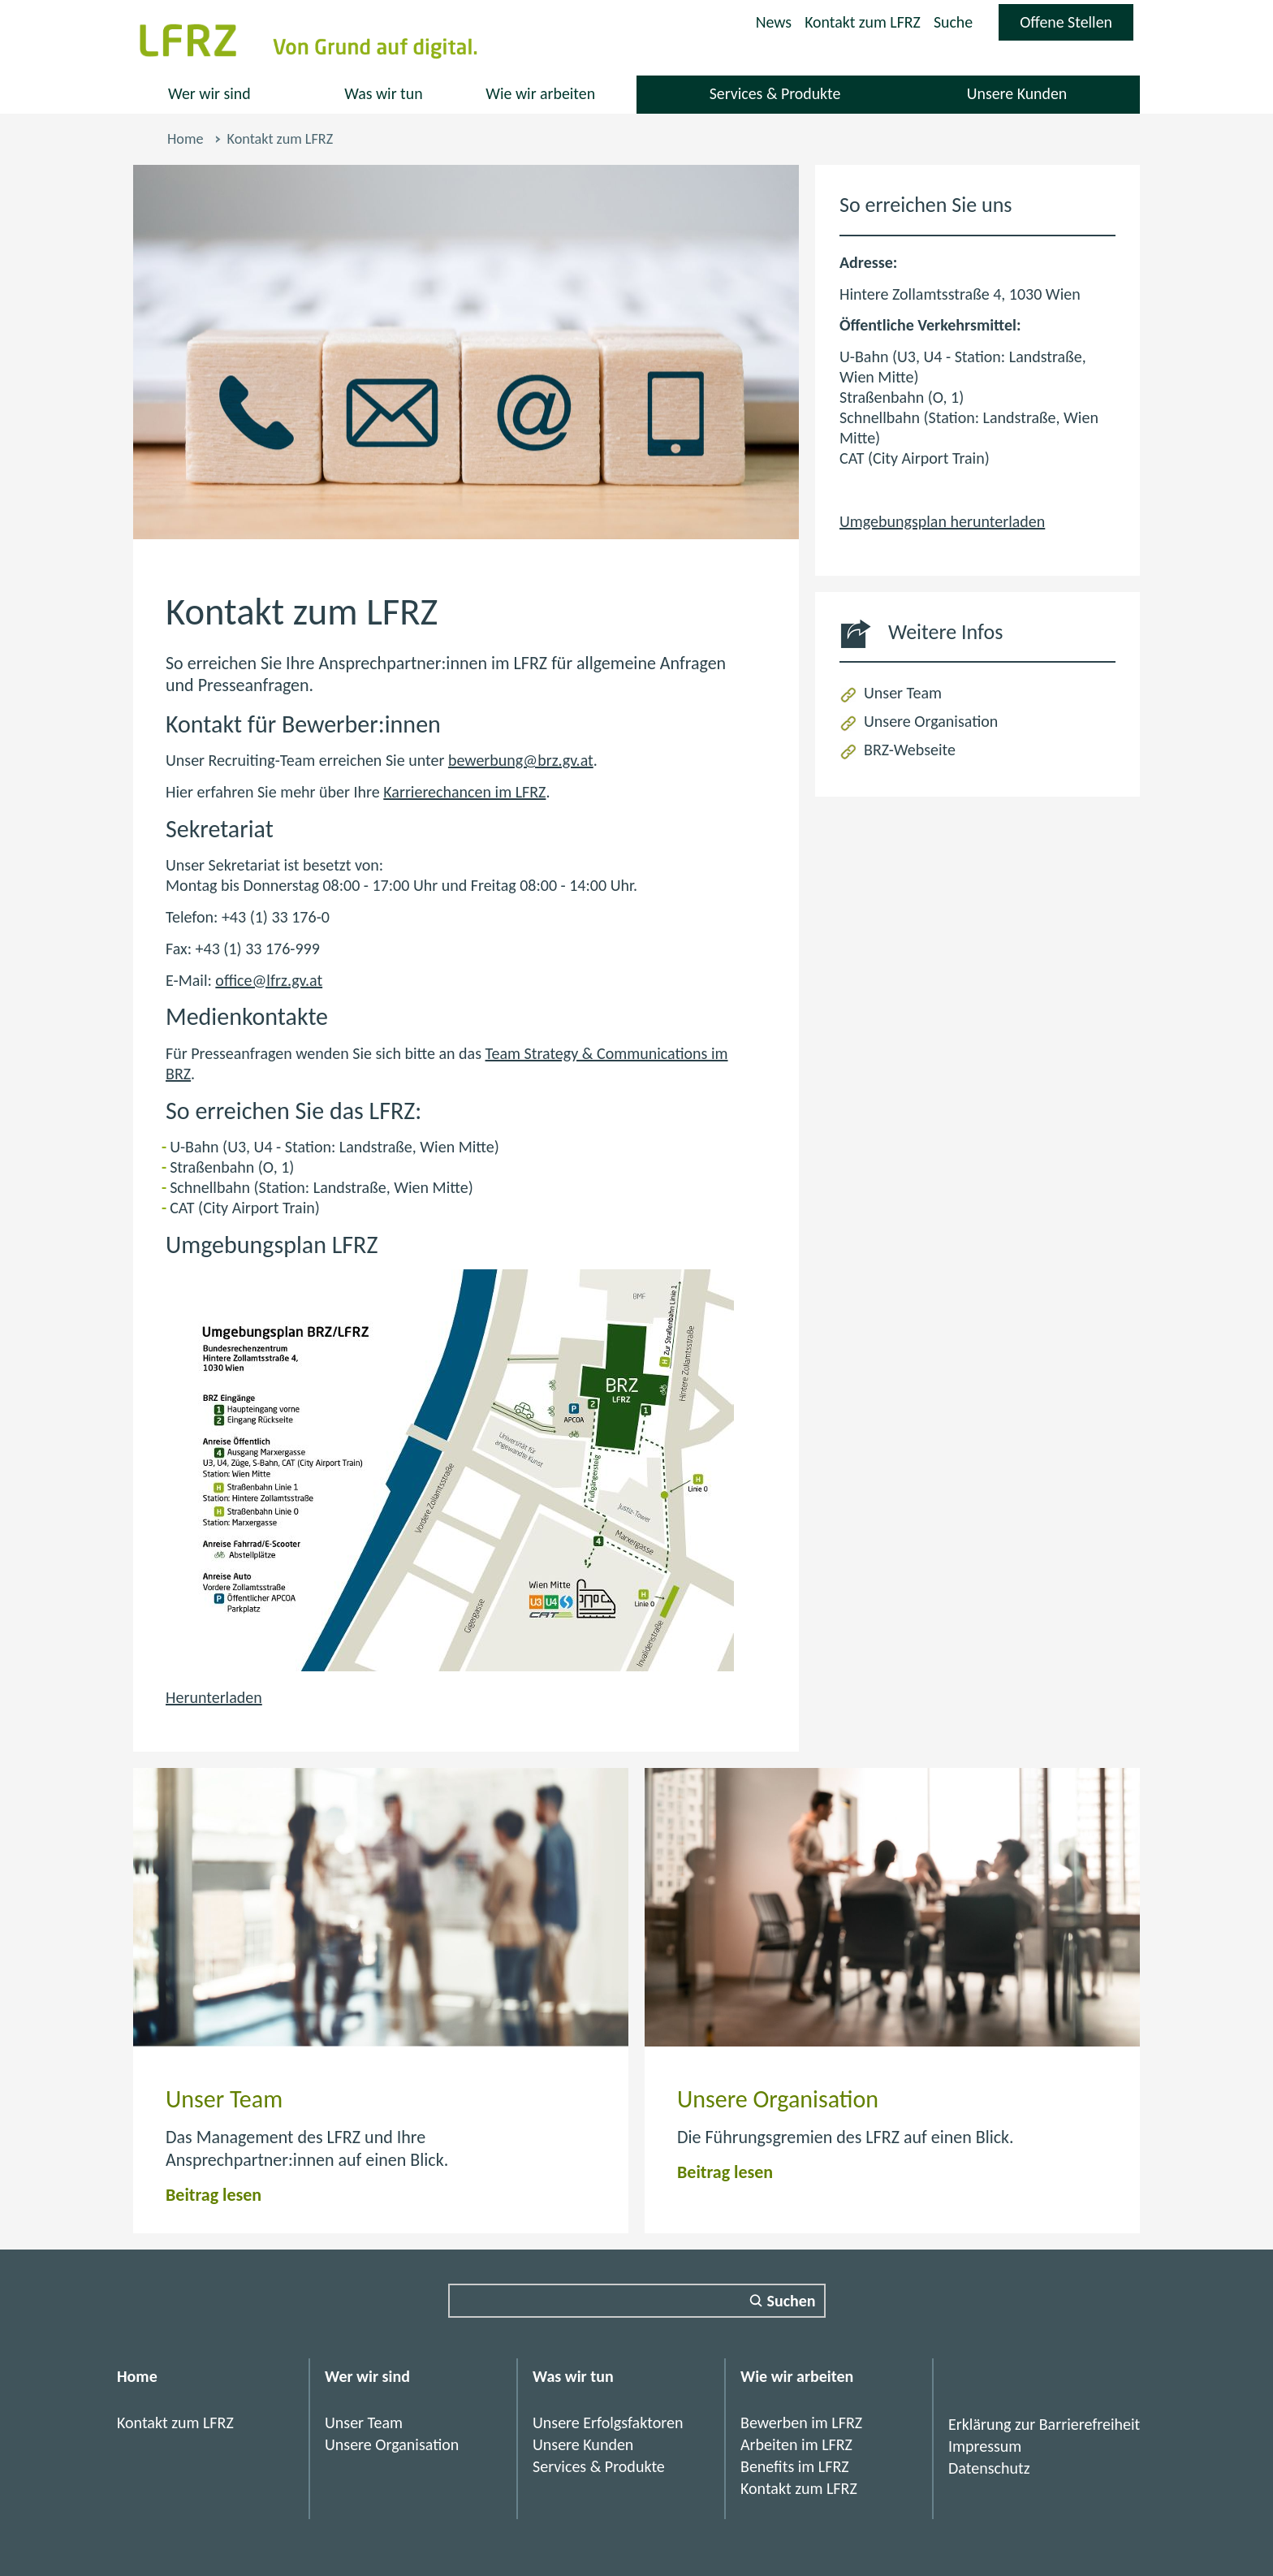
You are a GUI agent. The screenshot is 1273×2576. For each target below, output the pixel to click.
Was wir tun (383, 93)
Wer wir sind (209, 93)
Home (185, 139)
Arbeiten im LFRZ (796, 2444)
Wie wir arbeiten (540, 93)
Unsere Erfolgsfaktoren (608, 2422)
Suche (953, 22)
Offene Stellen (1076, 26)
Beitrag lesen (213, 2195)
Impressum (984, 2446)
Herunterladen (214, 1697)
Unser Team (903, 692)
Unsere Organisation (931, 721)
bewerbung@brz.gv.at (520, 760)
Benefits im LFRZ (794, 2466)
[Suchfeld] (637, 2301)
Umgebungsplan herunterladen (942, 521)
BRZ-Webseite (910, 749)
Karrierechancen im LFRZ (464, 792)
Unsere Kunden (1016, 93)
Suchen (791, 2300)
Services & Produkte (775, 93)
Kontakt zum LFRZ (861, 22)
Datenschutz (989, 2468)
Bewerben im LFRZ (801, 2422)
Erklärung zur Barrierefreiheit (1044, 2424)
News (771, 22)
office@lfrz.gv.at (268, 980)
